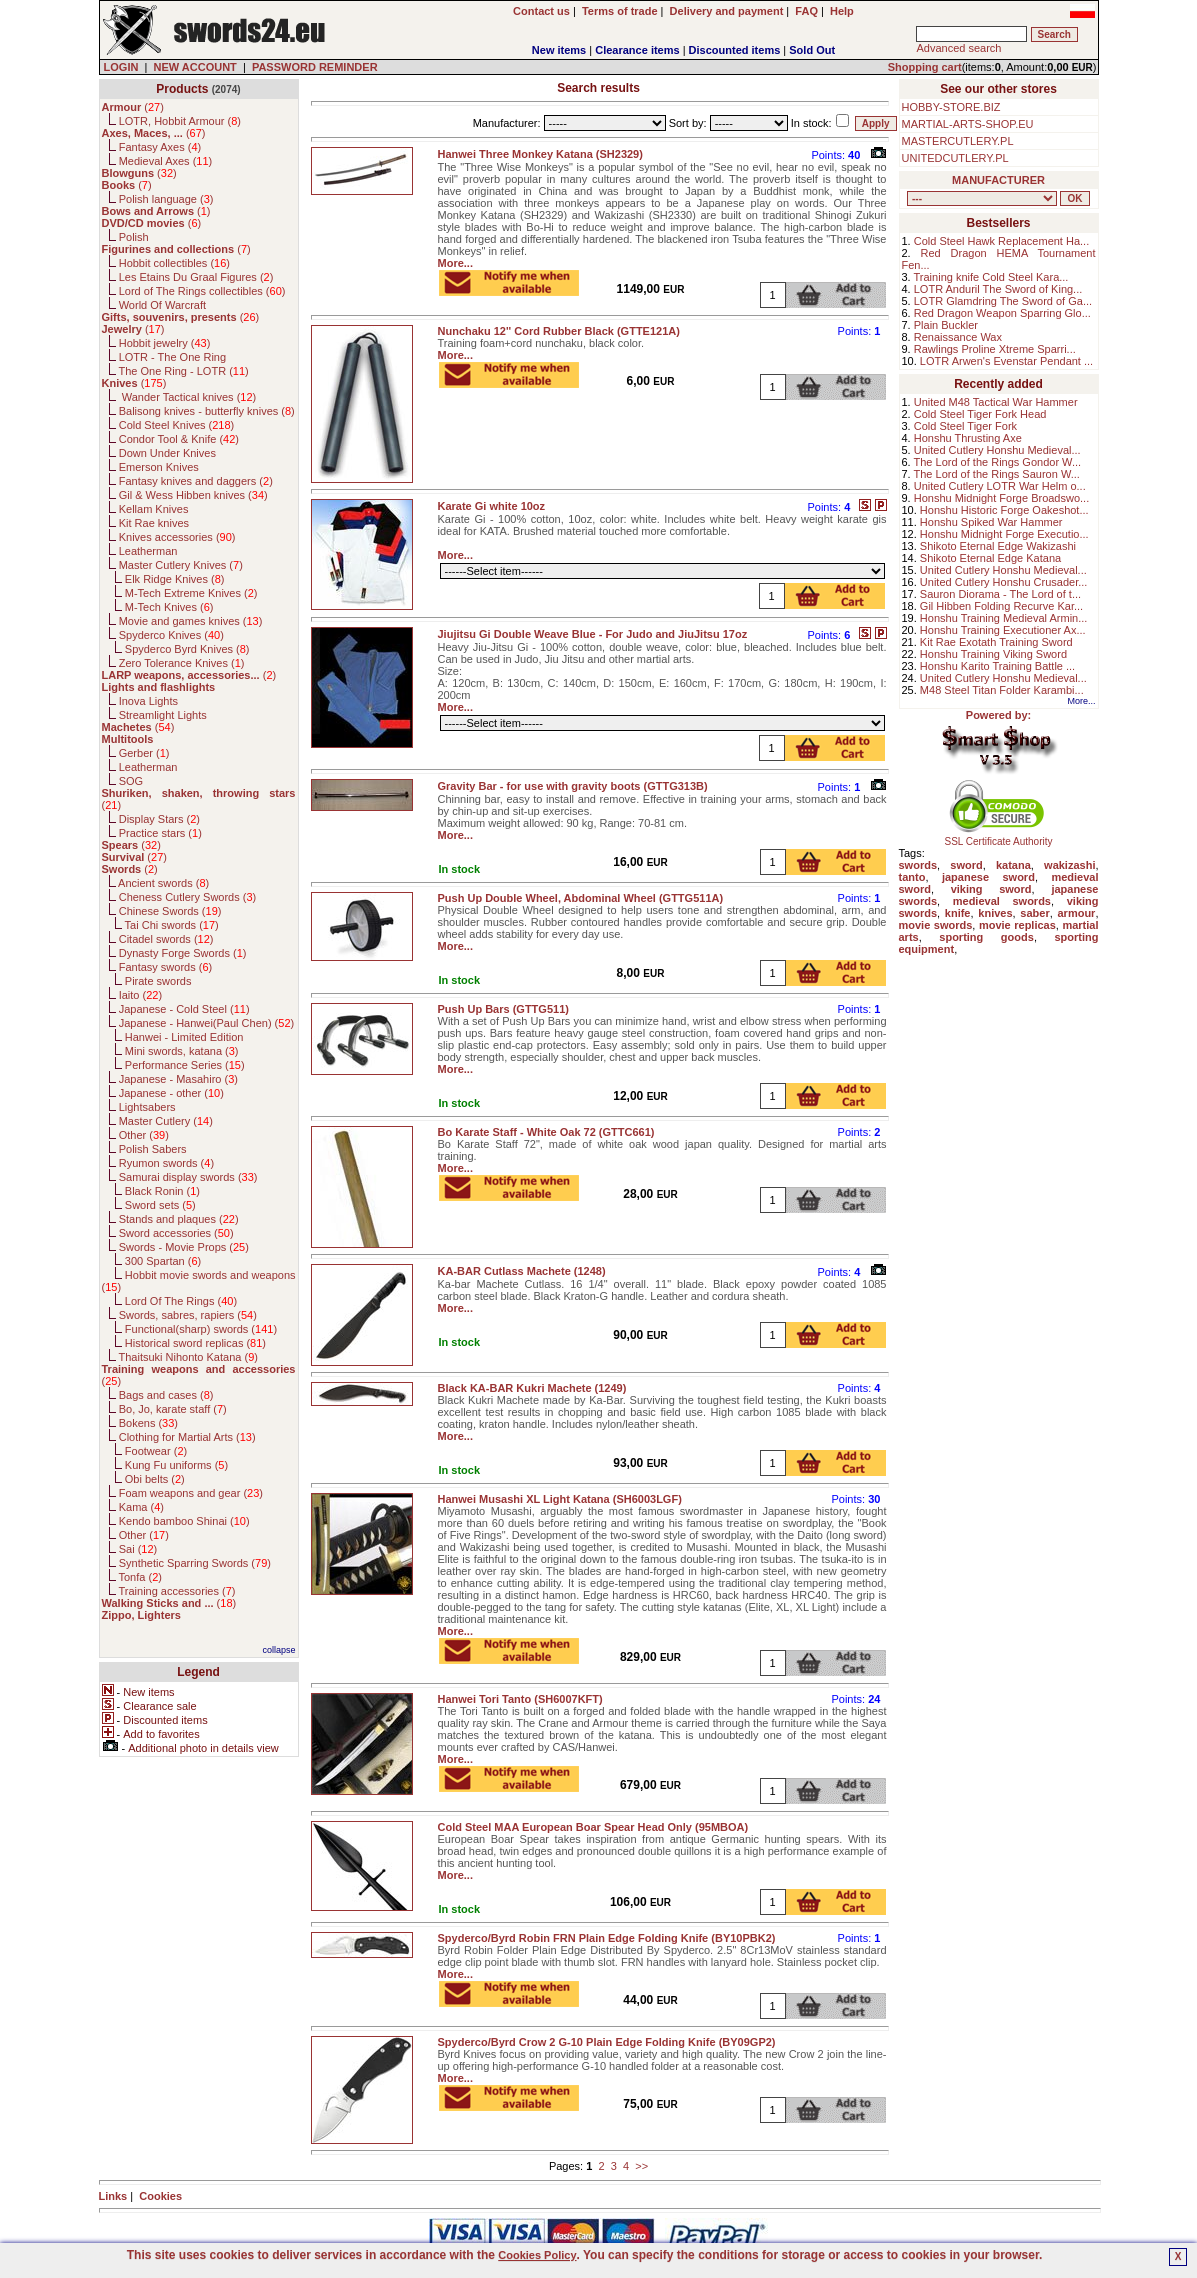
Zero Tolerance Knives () (182, 663)
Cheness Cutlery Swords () (188, 897)
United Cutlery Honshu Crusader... (1004, 582)
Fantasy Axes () (160, 147)
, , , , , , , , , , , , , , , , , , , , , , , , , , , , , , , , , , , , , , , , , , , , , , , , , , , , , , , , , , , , (982, 198)
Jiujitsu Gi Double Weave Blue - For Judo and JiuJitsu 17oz (593, 634)
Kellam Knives (154, 509)
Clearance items (637, 50)
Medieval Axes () (166, 161)
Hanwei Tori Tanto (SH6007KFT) (520, 1699)
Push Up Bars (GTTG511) (503, 1009)
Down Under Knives (167, 453)
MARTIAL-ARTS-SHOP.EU (968, 124)
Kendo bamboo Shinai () (184, 1521)
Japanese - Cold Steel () (184, 1009)
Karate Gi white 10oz (492, 506)
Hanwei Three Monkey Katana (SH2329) (540, 154)
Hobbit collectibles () (174, 263)
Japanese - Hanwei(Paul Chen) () (207, 1023)
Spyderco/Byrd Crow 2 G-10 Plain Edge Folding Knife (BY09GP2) (607, 2042)
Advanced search (958, 48)
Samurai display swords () (188, 1177)
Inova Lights (148, 701)
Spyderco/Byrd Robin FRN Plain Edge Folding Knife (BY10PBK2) (607, 1938)
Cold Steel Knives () (177, 425)
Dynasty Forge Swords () (183, 953)
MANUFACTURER (998, 180)
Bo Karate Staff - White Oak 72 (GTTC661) (546, 1132)
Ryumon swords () (166, 1163)
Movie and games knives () (191, 621)
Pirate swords (158, 981)
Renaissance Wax (958, 337)
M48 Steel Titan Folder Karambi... (1002, 690)
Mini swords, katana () (182, 1051)
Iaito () (140, 995)
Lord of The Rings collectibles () (202, 291)
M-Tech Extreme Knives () (191, 593)
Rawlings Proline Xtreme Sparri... (995, 349)
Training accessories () (176, 1591)
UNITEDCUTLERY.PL (955, 158)
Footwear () (156, 1451)
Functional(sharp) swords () (201, 1329)
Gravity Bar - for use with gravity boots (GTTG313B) (573, 786)
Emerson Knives (159, 467)
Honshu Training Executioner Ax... (1003, 630)
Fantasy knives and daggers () (196, 481)
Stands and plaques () (179, 1219)
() (133, 107)
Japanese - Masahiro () (178, 1079)
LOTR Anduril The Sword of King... (998, 289)
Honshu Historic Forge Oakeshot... (1004, 510)
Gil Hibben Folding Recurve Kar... (1001, 606)
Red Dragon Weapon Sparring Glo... (1002, 313)
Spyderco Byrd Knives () (187, 649)
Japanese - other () (171, 1093)
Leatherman (148, 551)
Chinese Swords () (170, 911)
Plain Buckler (946, 325)
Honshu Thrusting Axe (968, 438)
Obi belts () (155, 1479)
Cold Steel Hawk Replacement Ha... (1001, 241)
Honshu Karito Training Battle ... (997, 666)
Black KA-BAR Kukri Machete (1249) (532, 1388)
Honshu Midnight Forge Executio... (1004, 534)
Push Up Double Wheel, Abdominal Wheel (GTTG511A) (581, 898)
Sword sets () (160, 1205)
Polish (134, 237)
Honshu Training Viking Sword (993, 654)
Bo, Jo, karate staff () (173, 1409)
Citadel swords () (166, 939)
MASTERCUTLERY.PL (958, 141)
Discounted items (735, 50)
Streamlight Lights (163, 715)
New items (559, 50)
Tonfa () (139, 1577)
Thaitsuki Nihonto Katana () (187, 1357)
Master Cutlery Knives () (181, 565)
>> (641, 2166)
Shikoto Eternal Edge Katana (990, 558)
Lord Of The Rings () (181, 1301)
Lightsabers (147, 1107)
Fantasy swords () (166, 967)
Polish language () (166, 199)
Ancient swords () (163, 883)
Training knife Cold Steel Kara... (991, 277)
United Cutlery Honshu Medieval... (997, 450)
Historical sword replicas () (195, 1343)
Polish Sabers (153, 1149)
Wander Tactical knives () (188, 397)
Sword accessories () (176, 1233)
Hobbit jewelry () (165, 343)
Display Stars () (159, 819)
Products (182, 89)
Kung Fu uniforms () (176, 1465)
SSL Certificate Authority (998, 837)
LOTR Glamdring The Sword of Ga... (1003, 301)
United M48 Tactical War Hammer (996, 402)
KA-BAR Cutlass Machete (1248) (522, 1271)
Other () (144, 1135)
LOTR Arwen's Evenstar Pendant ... (1006, 361)
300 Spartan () (163, 1261)
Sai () (138, 1549)
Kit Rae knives (154, 523)
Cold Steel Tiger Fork (965, 426)
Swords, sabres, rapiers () (188, 1315)
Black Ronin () (162, 1191)
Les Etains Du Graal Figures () (196, 277)
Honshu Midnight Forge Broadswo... (1001, 498)
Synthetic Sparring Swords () (195, 1563)
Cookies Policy (537, 2255)
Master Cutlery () (166, 1121)
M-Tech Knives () (169, 607)
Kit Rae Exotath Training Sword (996, 642)
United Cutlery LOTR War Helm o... (1000, 486)
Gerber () (144, 753)
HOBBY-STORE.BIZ (951, 107)
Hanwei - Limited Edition (184, 1037)
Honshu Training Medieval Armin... (1004, 618)
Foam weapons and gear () (191, 1493)
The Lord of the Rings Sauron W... (997, 474)
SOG (131, 781)
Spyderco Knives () (171, 635)
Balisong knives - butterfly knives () (207, 411)
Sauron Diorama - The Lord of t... (1000, 594)
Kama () (141, 1507)
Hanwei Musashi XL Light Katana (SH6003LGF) (560, 1499)
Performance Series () (185, 1065)
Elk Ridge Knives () (175, 579)
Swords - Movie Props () (184, 1247)
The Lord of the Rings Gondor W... (998, 462)
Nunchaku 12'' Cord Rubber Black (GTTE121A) (559, 331)
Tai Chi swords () (172, 925)
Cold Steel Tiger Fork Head (980, 414)
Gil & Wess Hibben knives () (193, 495)
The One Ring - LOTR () (183, 371)
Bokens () (148, 1423)
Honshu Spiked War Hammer (991, 522)
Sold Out (812, 50)
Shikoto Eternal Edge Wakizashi (998, 546)
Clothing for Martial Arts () (187, 1437)
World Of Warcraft (162, 305)
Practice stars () (160, 833)
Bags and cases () (166, 1395)
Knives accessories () (177, 537)
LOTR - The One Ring (172, 357)
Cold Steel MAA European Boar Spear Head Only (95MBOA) (593, 1827)
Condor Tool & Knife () (179, 439)
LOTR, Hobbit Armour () (180, 121)
